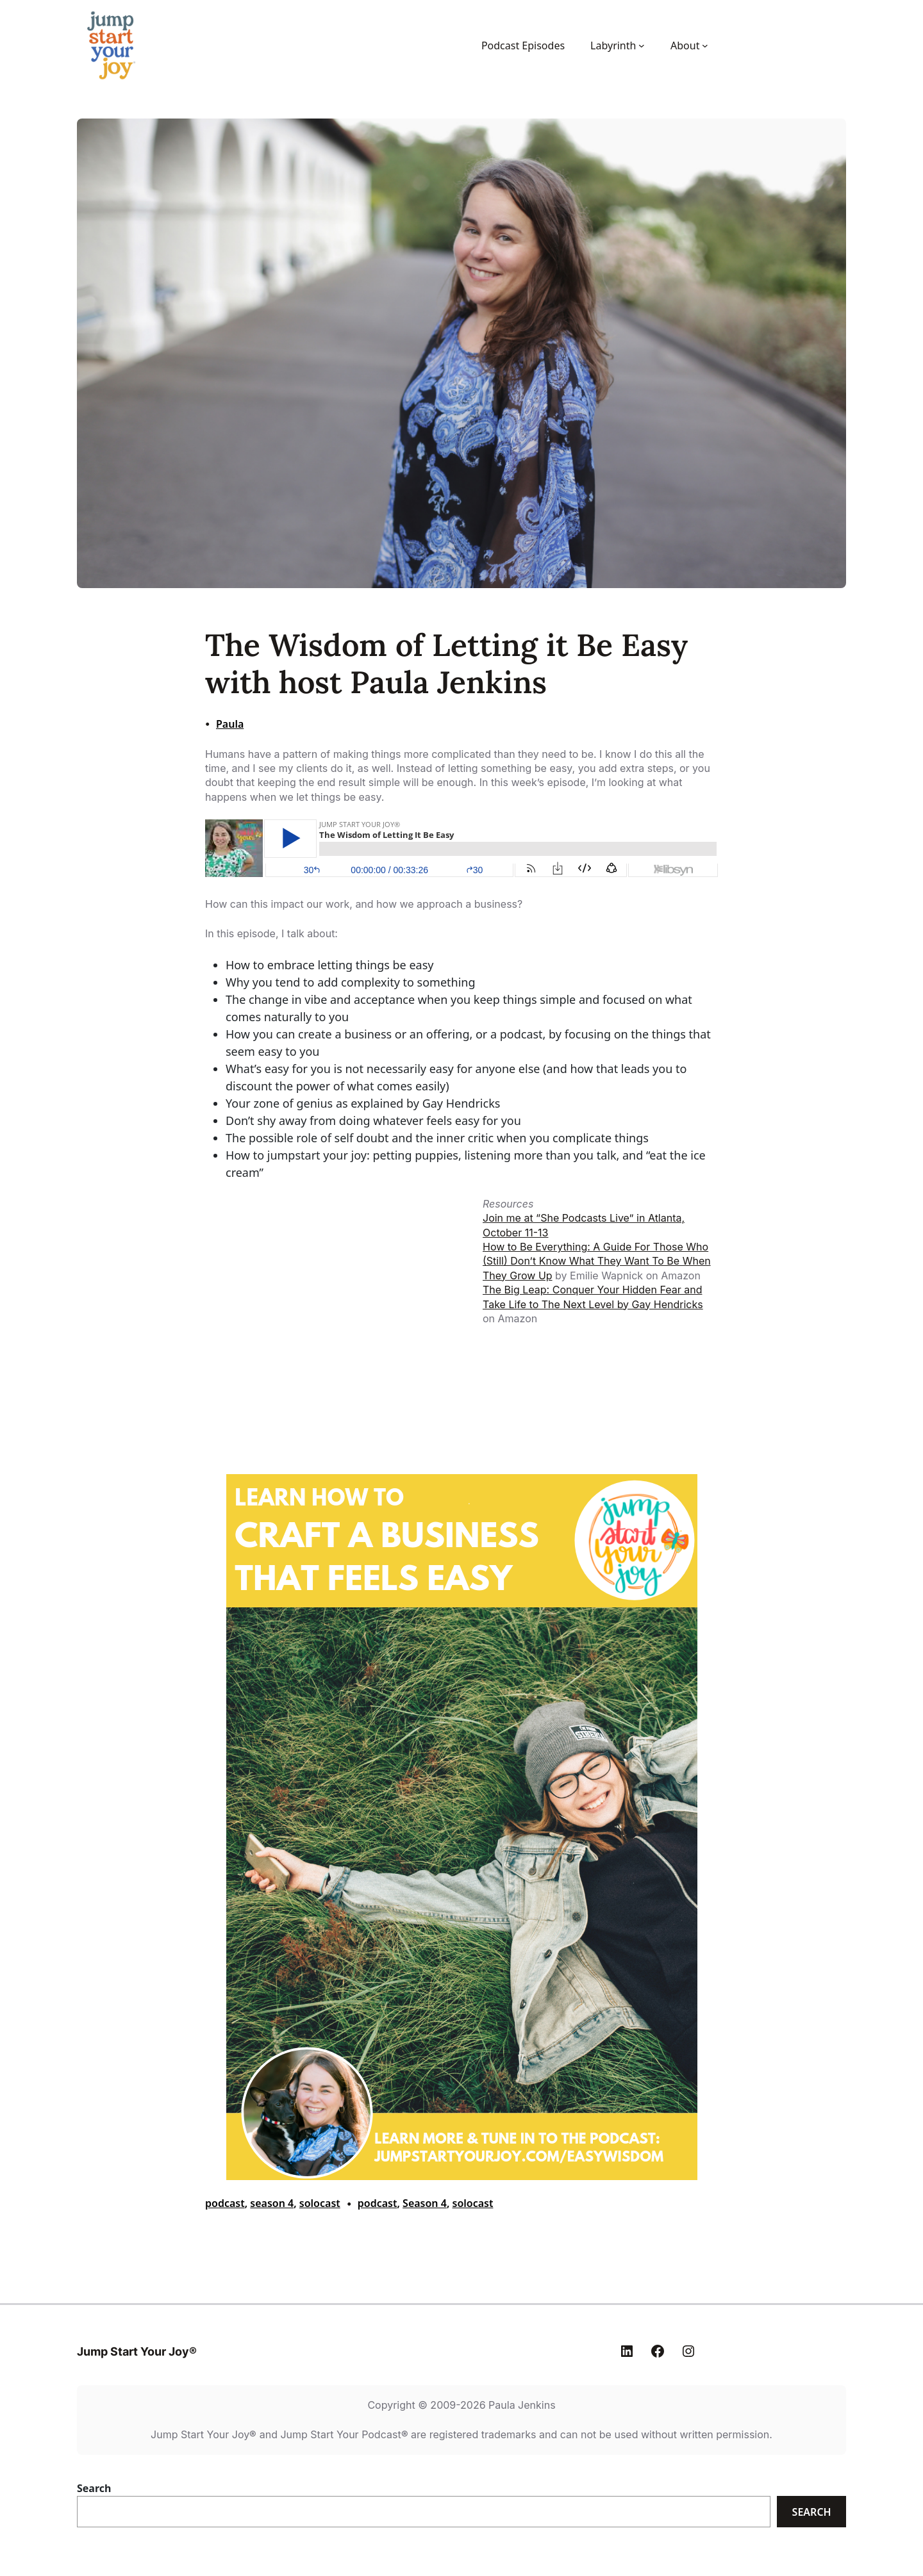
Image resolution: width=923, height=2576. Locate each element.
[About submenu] (705, 45)
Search (94, 2488)
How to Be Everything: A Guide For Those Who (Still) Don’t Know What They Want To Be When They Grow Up (597, 1261)
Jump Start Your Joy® (137, 2351)
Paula (230, 724)
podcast (225, 2203)
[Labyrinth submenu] (641, 45)
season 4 (272, 2203)
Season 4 (425, 2203)
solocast (319, 2203)
